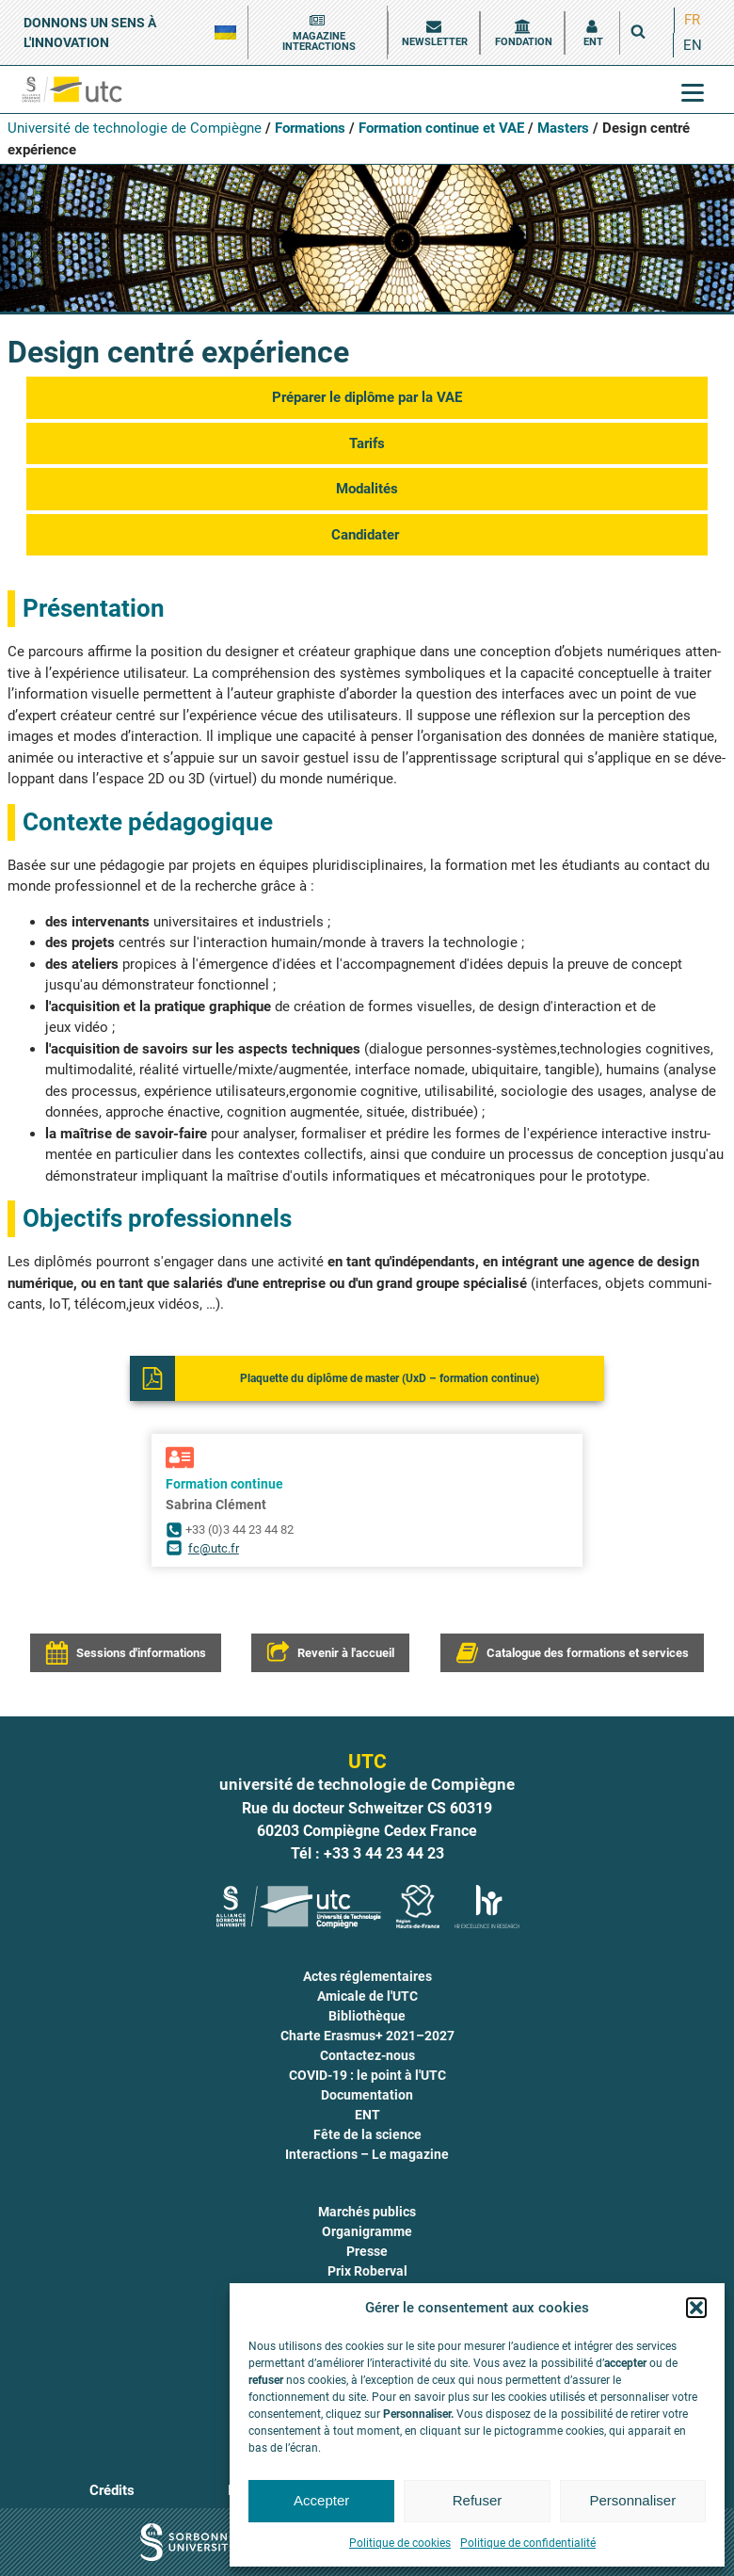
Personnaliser (632, 2500)
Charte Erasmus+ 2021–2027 (367, 2035)
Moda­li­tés (367, 488)
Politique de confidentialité (528, 2543)
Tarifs (367, 443)
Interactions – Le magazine (367, 2154)
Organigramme (367, 2231)
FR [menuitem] (692, 19)
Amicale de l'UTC (367, 1996)
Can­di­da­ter (367, 534)
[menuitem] (692, 20)
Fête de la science (367, 2134)
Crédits (112, 2490)
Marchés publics (367, 2211)
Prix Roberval (367, 2270)
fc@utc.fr (213, 1548)
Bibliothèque (367, 2015)
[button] (696, 2307)
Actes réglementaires (367, 1976)
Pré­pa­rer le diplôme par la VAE (367, 397)
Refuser (478, 2500)
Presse (367, 2251)
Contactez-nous (367, 2055)
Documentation (367, 2094)
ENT (367, 2114)
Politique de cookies (400, 2543)
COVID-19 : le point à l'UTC (367, 2075)
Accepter (321, 2500)
